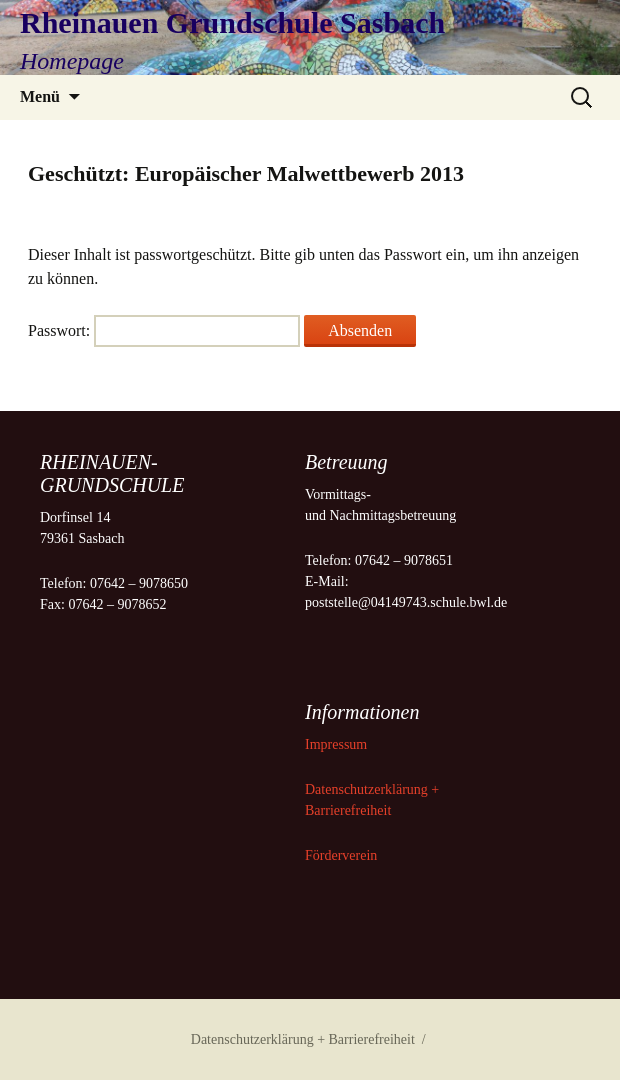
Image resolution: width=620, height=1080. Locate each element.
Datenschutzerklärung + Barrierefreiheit (303, 1039)
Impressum (338, 744)
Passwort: (164, 330)
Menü (40, 96)
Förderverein (341, 855)
